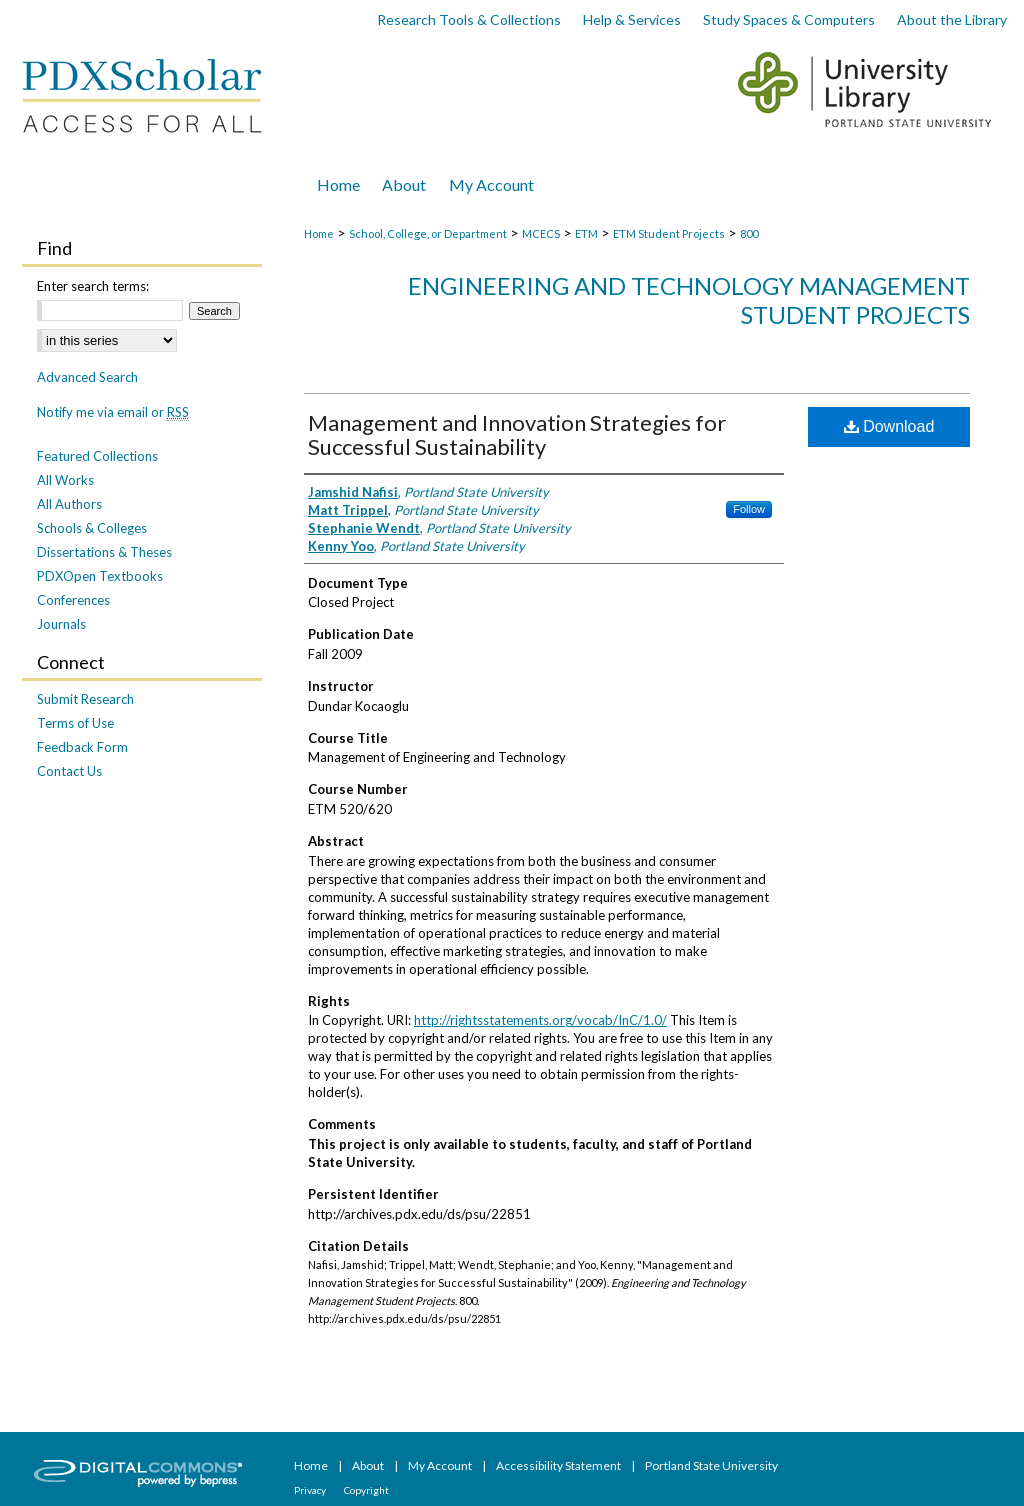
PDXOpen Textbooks (100, 576)
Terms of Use (75, 723)
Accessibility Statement (559, 1465)
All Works (65, 480)
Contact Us (69, 771)
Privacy (311, 1490)
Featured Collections (97, 456)
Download (889, 426)
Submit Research (85, 699)
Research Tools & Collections (469, 19)
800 (749, 233)
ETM (586, 233)
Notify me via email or (113, 412)
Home (319, 233)
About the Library (952, 19)
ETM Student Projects (669, 233)
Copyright (366, 1490)
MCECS (541, 233)
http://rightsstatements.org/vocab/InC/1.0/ (540, 1020)
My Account (441, 1465)
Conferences (73, 600)
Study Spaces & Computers (789, 19)
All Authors (69, 504)
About (369, 1465)
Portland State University (711, 1465)
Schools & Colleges (92, 528)
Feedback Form (82, 747)
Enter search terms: (93, 286)
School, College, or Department (428, 233)
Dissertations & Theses (104, 552)
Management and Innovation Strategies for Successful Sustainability (517, 434)
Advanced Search (87, 377)
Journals (61, 624)
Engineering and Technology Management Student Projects (689, 300)
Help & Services (632, 19)
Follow (749, 509)
